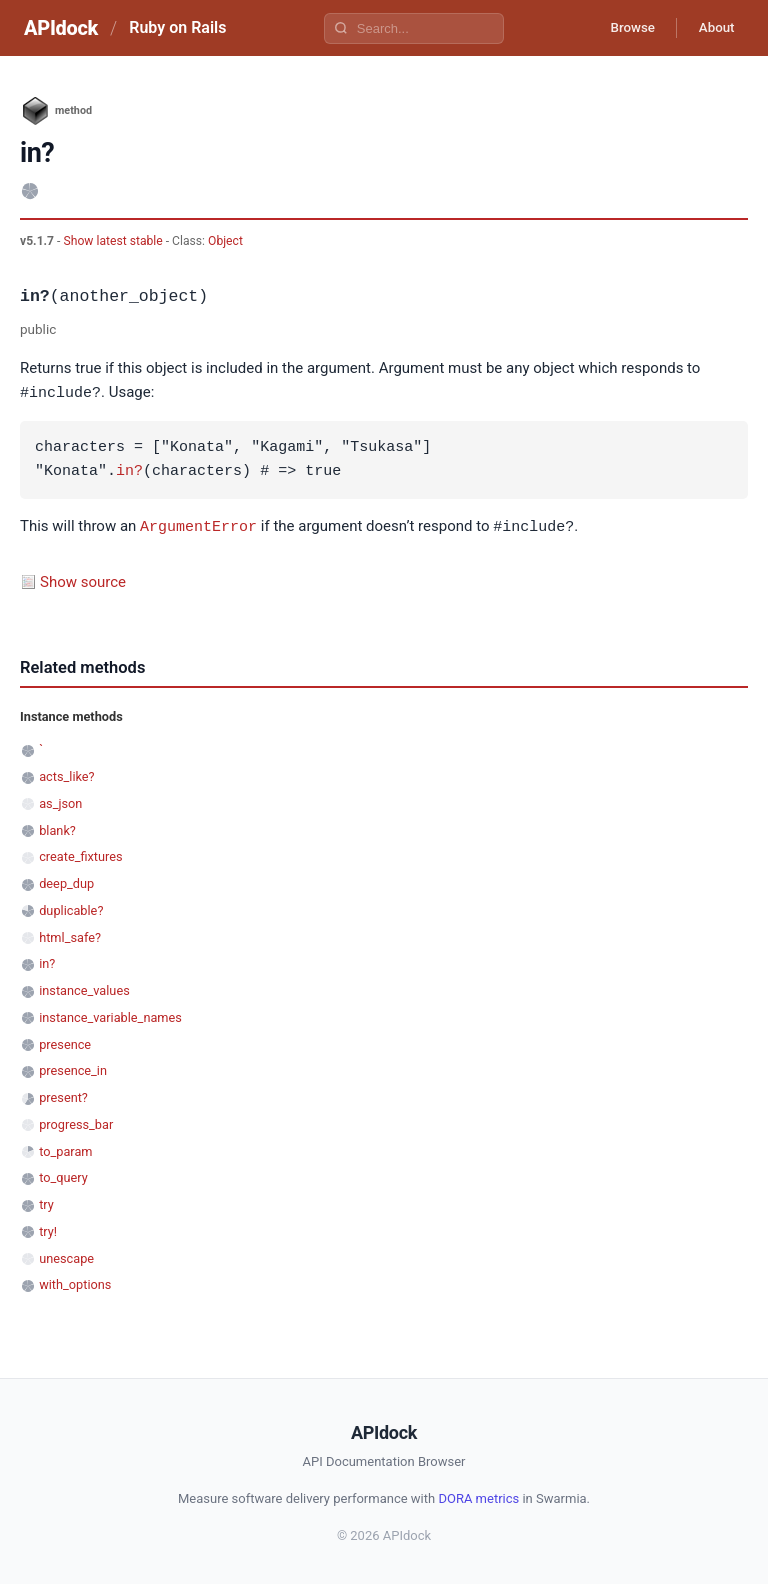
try (46, 1202)
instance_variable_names (110, 1015)
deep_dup (66, 881)
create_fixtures (80, 854)
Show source (83, 580)
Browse (622, 28)
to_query (63, 1175)
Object (225, 241)
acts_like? (66, 774)
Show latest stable (114, 241)
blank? (57, 828)
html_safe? (70, 935)
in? (129, 471)
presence (65, 1042)
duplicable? (71, 908)
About (713, 28)
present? (63, 1095)
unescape (66, 1256)
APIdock (61, 28)
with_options (75, 1282)
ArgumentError (198, 525)
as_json (60, 801)
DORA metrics (478, 1496)
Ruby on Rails (177, 27)
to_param (65, 1149)
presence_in (73, 1068)
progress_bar (76, 1122)
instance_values (84, 988)
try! (48, 1229)
